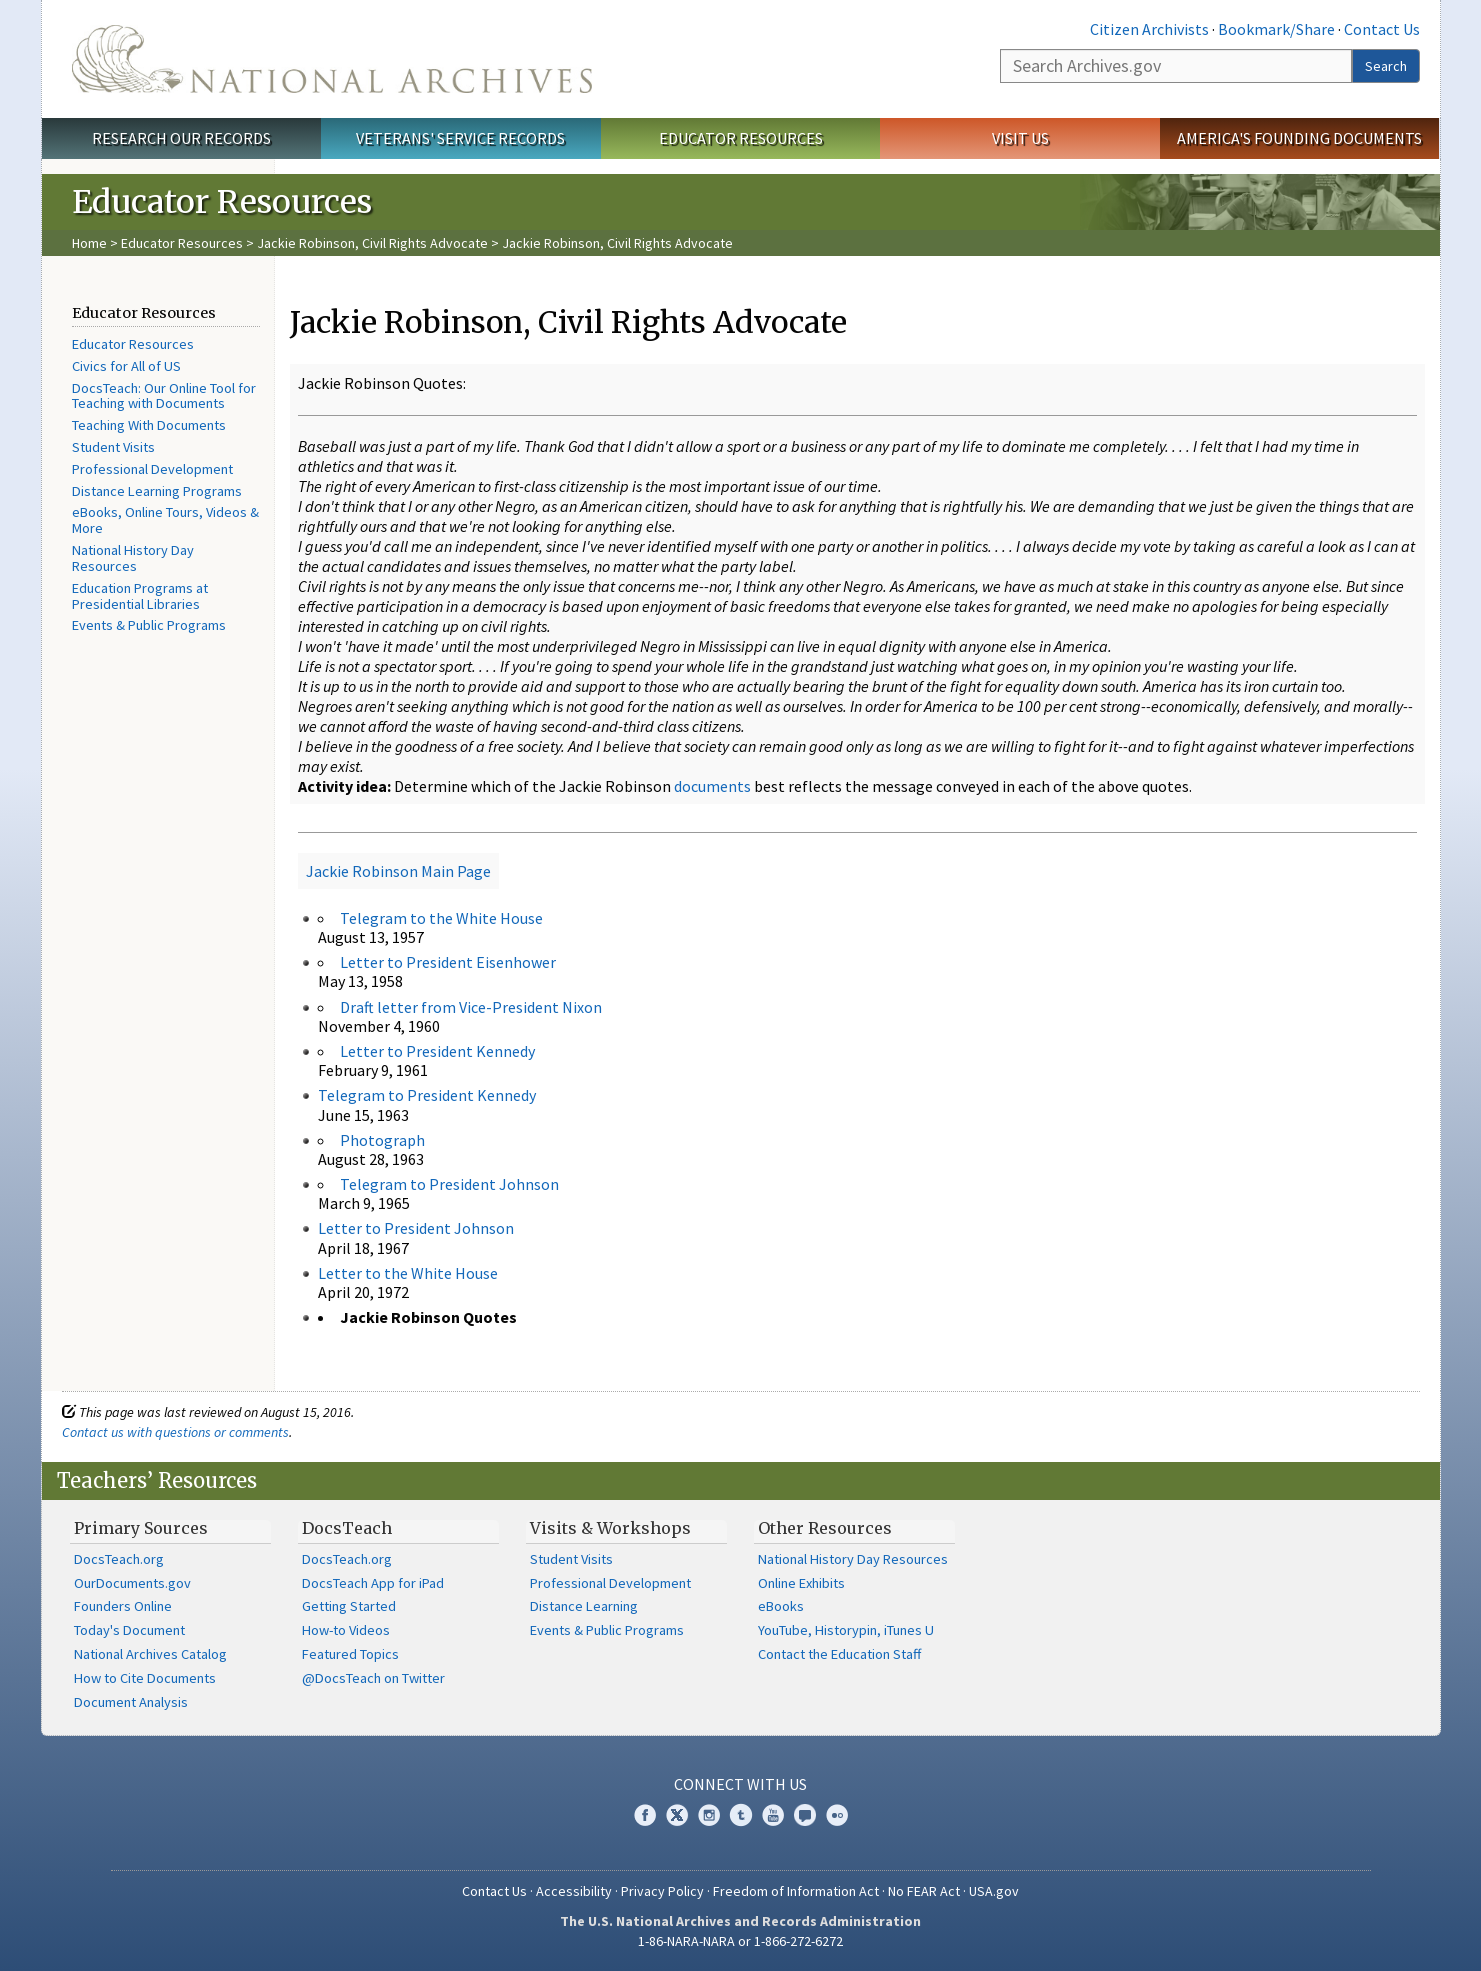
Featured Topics (350, 1654)
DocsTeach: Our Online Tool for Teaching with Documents (164, 396)
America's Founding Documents (1299, 138)
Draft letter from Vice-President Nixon (471, 1007)
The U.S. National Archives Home (332, 59)
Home (89, 243)
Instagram (709, 1815)
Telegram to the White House (441, 918)
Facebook (645, 1815)
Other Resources (825, 1528)
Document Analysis (131, 1702)
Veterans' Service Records (460, 138)
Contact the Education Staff (839, 1654)
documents (712, 786)
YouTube (773, 1815)
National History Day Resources (133, 558)
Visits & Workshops (610, 1528)
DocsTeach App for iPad (373, 1583)
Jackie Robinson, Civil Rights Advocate (372, 243)
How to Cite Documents (145, 1678)
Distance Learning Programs (157, 491)
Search (1386, 66)
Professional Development (152, 469)
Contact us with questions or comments (175, 1432)
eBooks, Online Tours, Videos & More (165, 520)
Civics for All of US (126, 366)
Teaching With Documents (149, 425)
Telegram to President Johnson (449, 1184)
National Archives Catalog (150, 1654)
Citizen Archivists (1149, 29)
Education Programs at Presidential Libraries (140, 596)
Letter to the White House (408, 1273)
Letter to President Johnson (416, 1228)
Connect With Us (740, 1784)
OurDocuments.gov (132, 1583)
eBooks (781, 1606)
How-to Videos (346, 1630)
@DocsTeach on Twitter (373, 1678)
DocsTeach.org (119, 1559)
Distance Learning (584, 1606)
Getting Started (349, 1606)
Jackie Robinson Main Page (398, 871)
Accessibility (574, 1891)
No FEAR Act (924, 1891)
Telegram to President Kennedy (427, 1095)
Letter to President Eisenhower (448, 962)
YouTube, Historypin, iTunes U (846, 1630)
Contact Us (1382, 29)
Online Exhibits (801, 1583)
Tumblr (741, 1815)
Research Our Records (181, 138)
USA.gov (994, 1891)
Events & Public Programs (149, 625)
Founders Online (123, 1606)
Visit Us (1020, 138)
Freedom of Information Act (796, 1891)
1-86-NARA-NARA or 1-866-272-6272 (740, 1941)
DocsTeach (347, 1528)
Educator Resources (741, 138)
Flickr (837, 1815)
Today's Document (129, 1630)
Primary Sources (141, 1528)
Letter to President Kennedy (437, 1051)
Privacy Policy (662, 1891)
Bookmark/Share (1276, 29)
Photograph (382, 1140)
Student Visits (113, 447)
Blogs (805, 1815)
